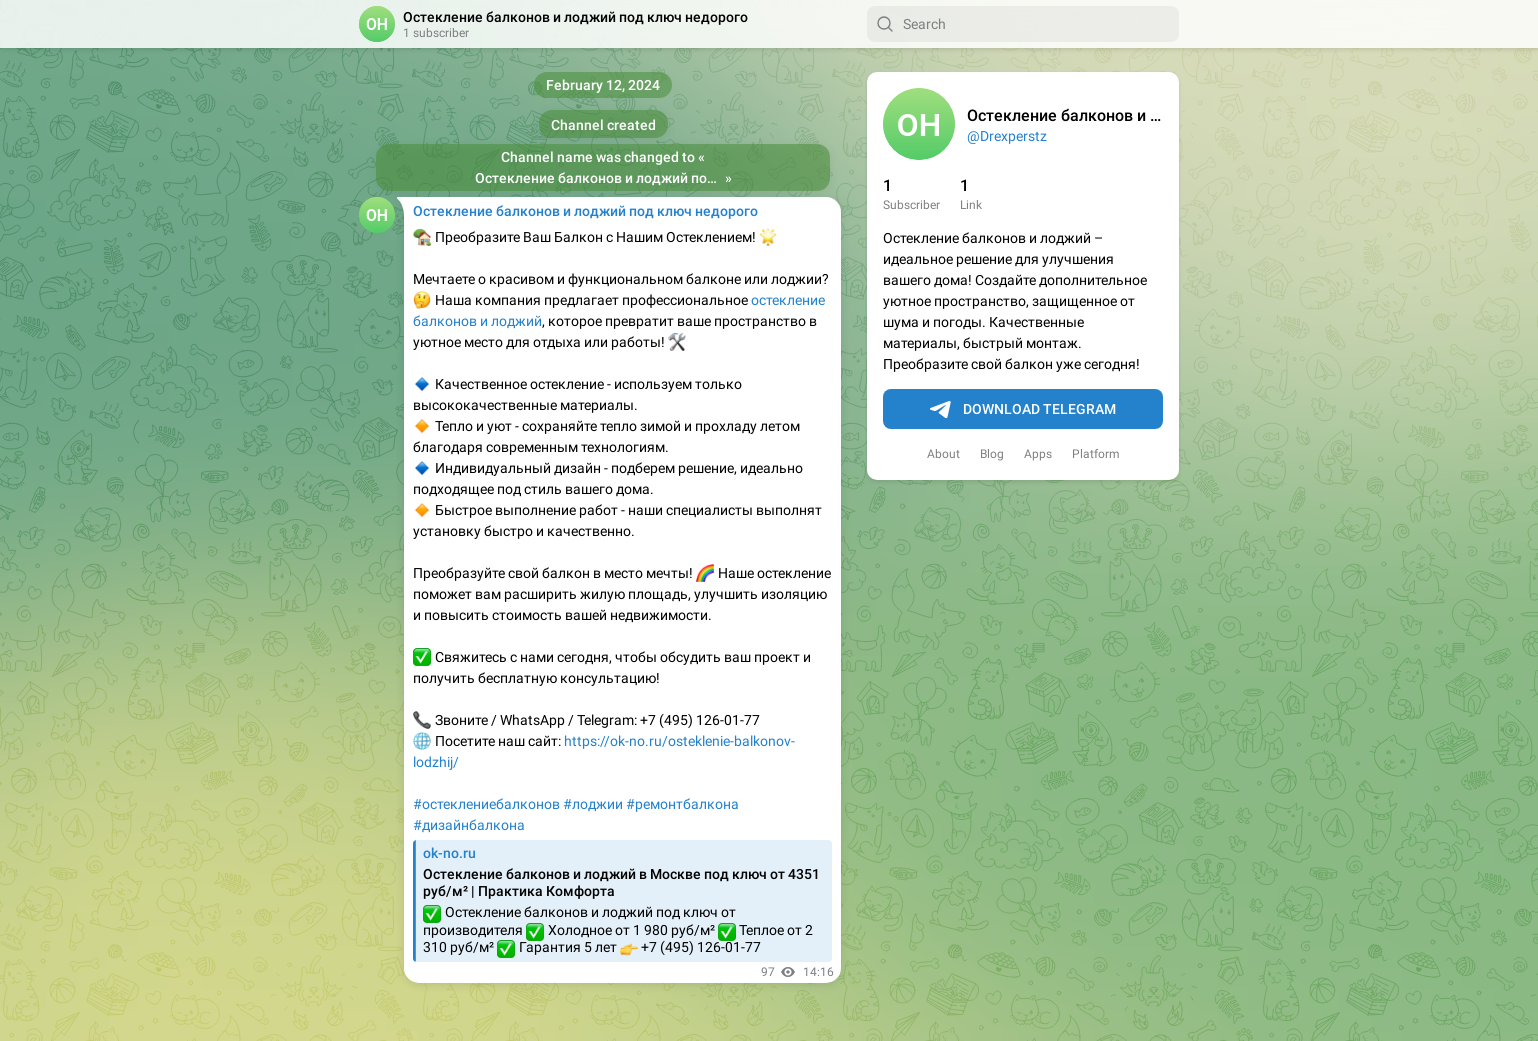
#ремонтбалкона (682, 804)
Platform (1096, 454)
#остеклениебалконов (486, 804)
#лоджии (593, 804)
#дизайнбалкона (469, 825)
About (943, 454)
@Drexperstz (1007, 136)
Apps (1038, 454)
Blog (992, 454)
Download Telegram (1023, 410)
